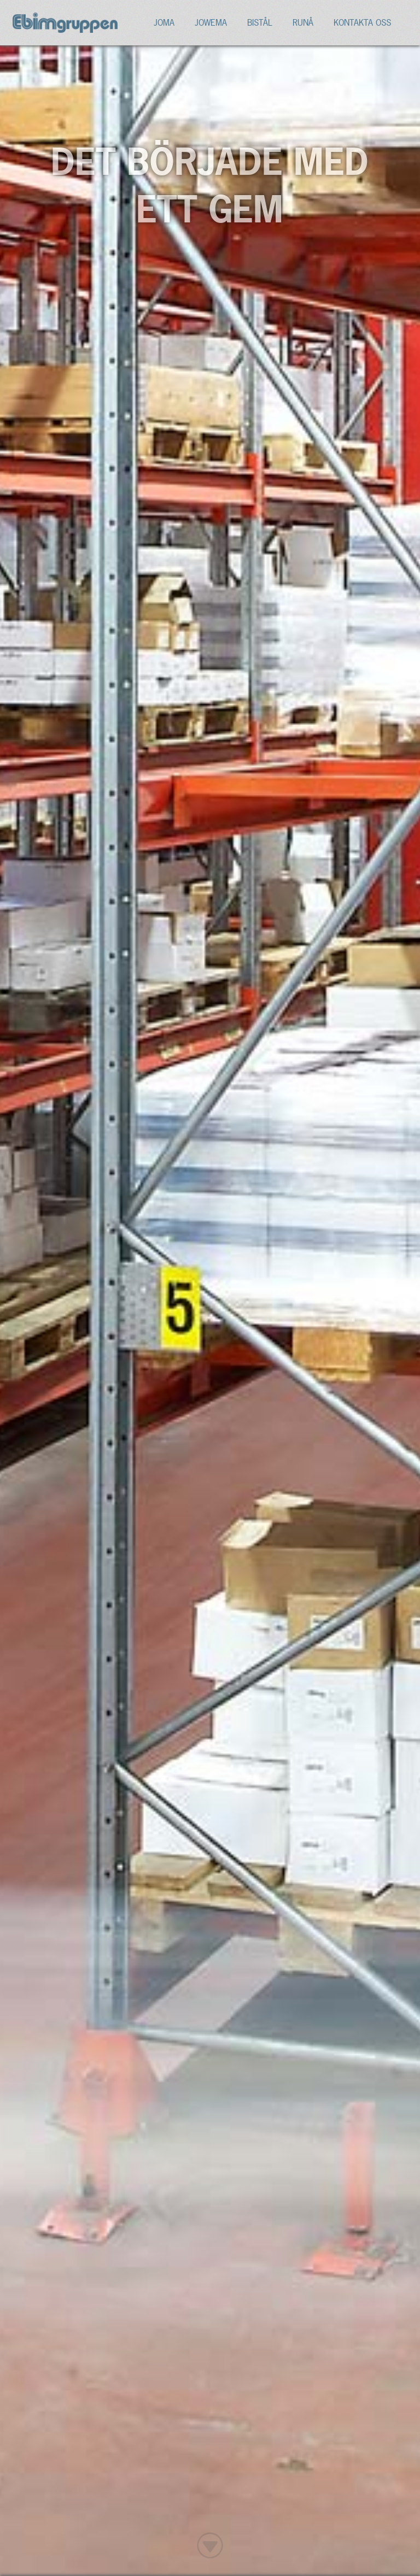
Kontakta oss (362, 22)
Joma (164, 22)
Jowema (211, 22)
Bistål (259, 22)
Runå (303, 22)
